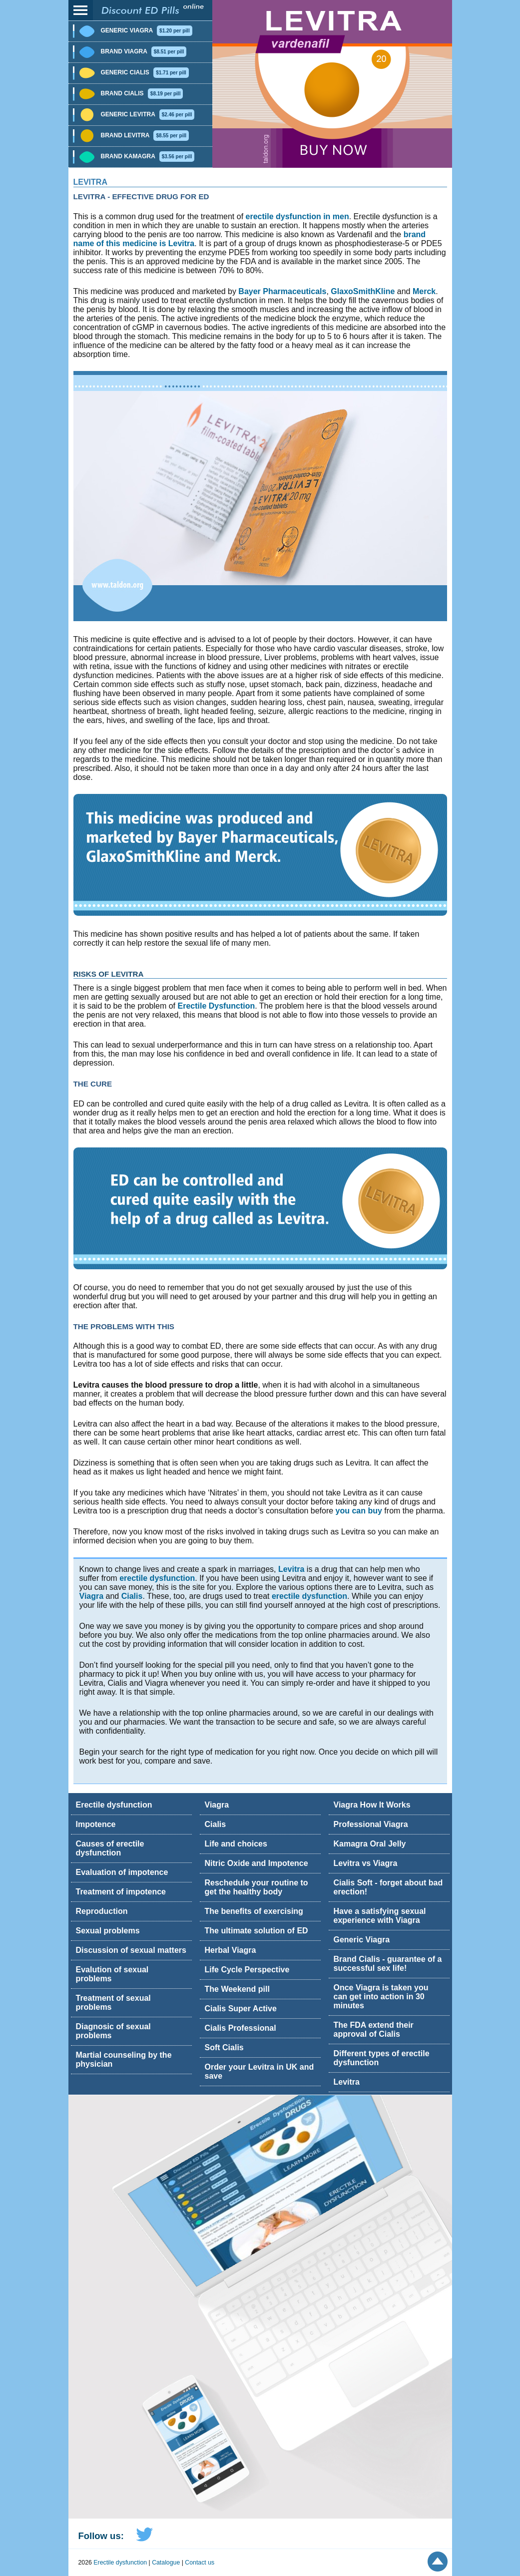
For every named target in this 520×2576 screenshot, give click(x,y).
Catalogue (166, 2562)
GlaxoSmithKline (363, 291)
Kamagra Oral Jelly (370, 1844)
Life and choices (236, 1844)
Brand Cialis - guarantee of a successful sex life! (388, 1963)
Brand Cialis (142, 93)
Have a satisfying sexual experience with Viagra (380, 1915)
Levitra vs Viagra (366, 1863)
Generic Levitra (148, 114)
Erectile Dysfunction (216, 1006)
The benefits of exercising (254, 1911)
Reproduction (102, 1911)
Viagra (91, 1596)
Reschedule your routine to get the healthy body (256, 1887)
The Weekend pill (237, 1989)
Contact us (199, 2562)
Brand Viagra (144, 51)
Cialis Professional (240, 2028)
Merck (424, 291)
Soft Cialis (224, 2047)
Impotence (96, 1824)
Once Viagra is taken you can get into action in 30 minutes (381, 1996)
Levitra (90, 182)
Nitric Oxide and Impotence (256, 1863)
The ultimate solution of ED (256, 1930)
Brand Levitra (145, 135)
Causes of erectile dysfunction (110, 1848)
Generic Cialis (145, 72)
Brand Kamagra (148, 156)
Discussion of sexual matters (131, 1950)
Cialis (132, 1596)
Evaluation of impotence (122, 1872)
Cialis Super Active (241, 2008)
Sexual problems (108, 1930)
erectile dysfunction (157, 1578)
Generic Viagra (146, 30)
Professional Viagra (371, 1824)
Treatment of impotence (121, 1891)
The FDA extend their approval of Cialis (374, 2029)
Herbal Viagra (230, 1950)
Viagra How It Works (372, 1805)
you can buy (359, 1510)
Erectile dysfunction (114, 1805)
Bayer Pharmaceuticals (282, 291)
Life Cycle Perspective (247, 1969)
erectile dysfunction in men (297, 216)
